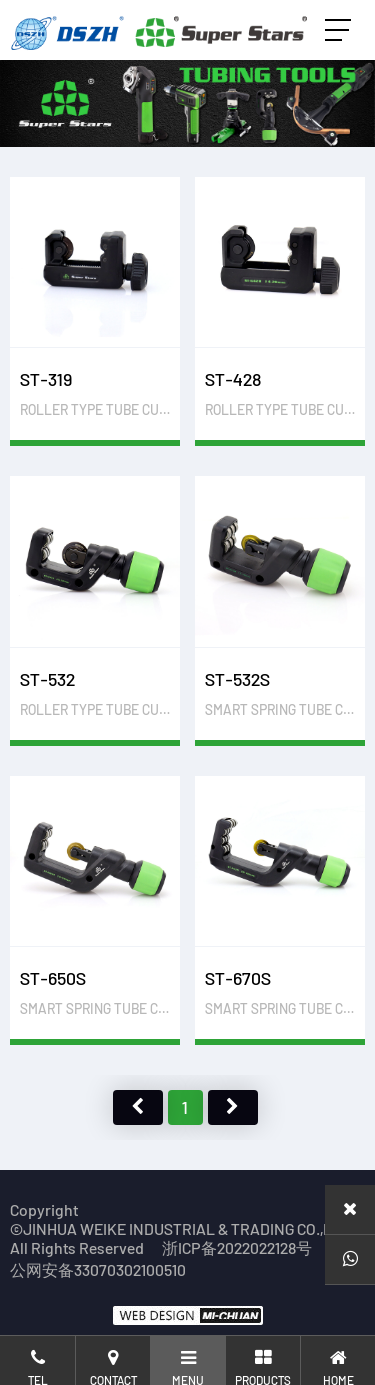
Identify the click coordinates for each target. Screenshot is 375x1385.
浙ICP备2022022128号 (237, 1247)
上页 (138, 1107)
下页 (233, 1107)
